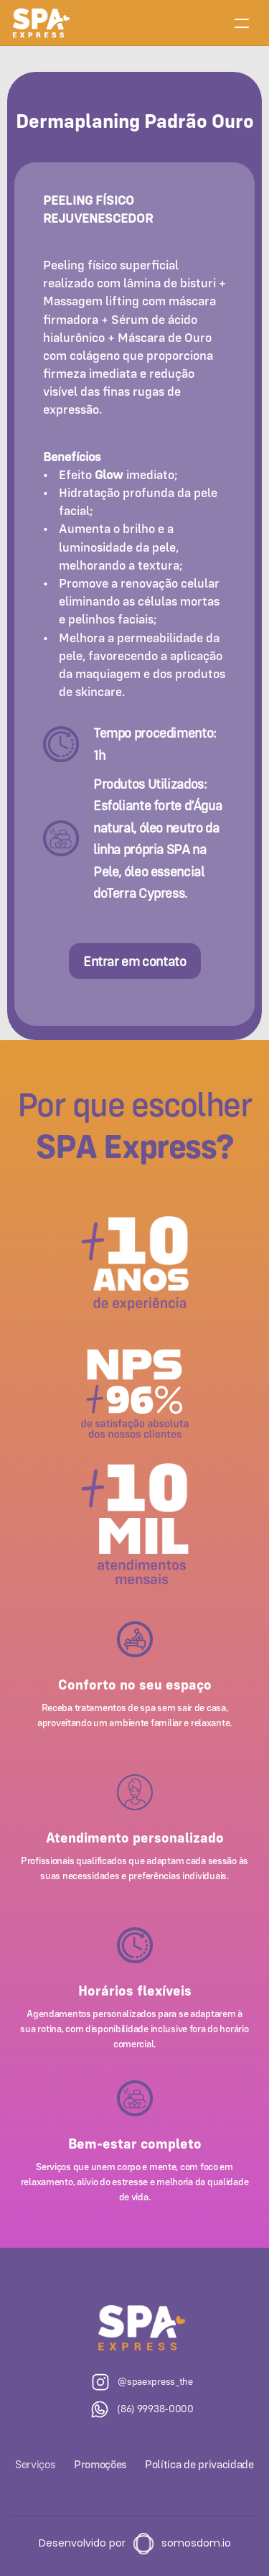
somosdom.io (196, 2543)
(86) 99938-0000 (155, 2408)
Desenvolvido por (82, 2543)
